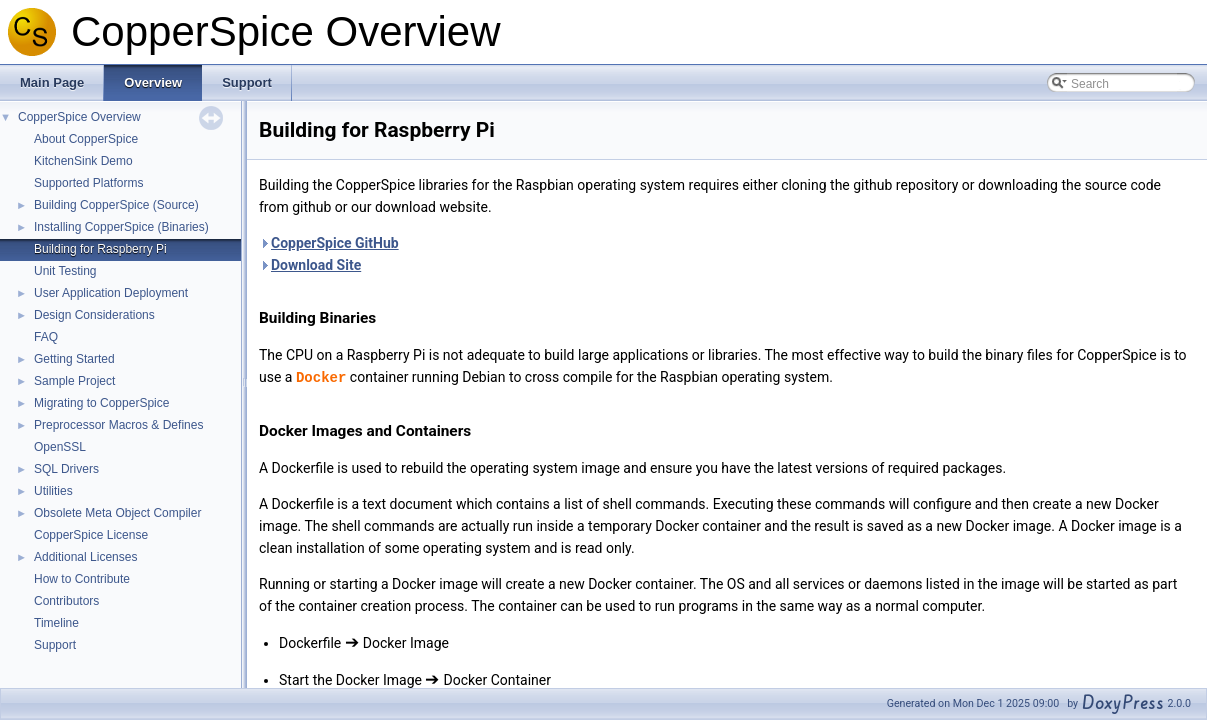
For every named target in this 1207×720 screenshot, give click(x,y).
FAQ (46, 337)
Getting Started (74, 359)
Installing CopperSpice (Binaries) (121, 227)
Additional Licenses (85, 557)
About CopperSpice (86, 139)
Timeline (56, 623)
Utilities (53, 491)
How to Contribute (82, 579)
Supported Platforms (88, 183)
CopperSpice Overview (79, 117)
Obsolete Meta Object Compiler (117, 513)
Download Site (316, 265)
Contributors (66, 601)
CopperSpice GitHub (335, 243)
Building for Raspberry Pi (100, 249)
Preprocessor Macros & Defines (118, 425)
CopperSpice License (91, 535)
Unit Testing (65, 271)
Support (55, 645)
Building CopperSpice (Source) (116, 205)
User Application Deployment (111, 293)
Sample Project (74, 381)
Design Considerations (94, 315)
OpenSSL (60, 447)
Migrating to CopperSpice (101, 403)
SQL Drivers (66, 469)
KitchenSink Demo (83, 161)
